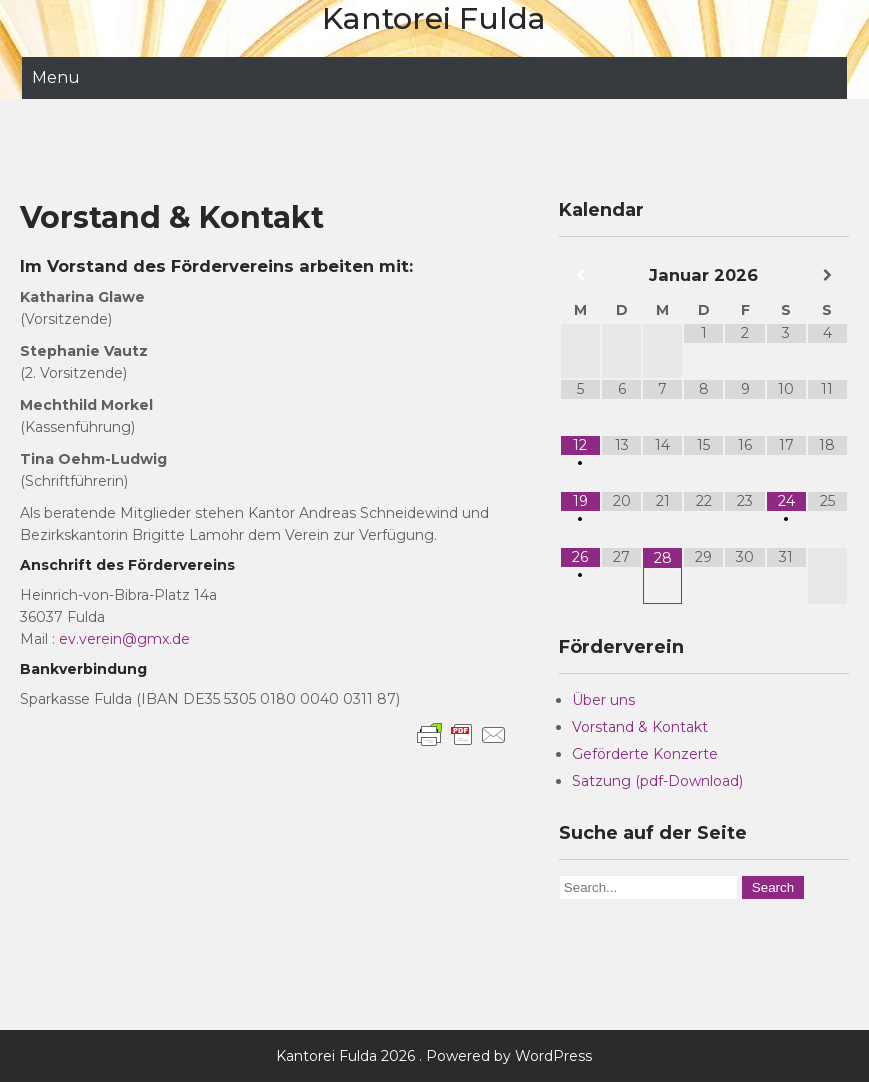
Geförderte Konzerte (645, 754)
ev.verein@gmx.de (124, 639)
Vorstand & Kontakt (640, 727)
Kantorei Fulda (434, 18)
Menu (56, 77)
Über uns (603, 700)
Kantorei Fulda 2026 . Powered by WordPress (434, 1056)
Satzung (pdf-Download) (657, 781)
